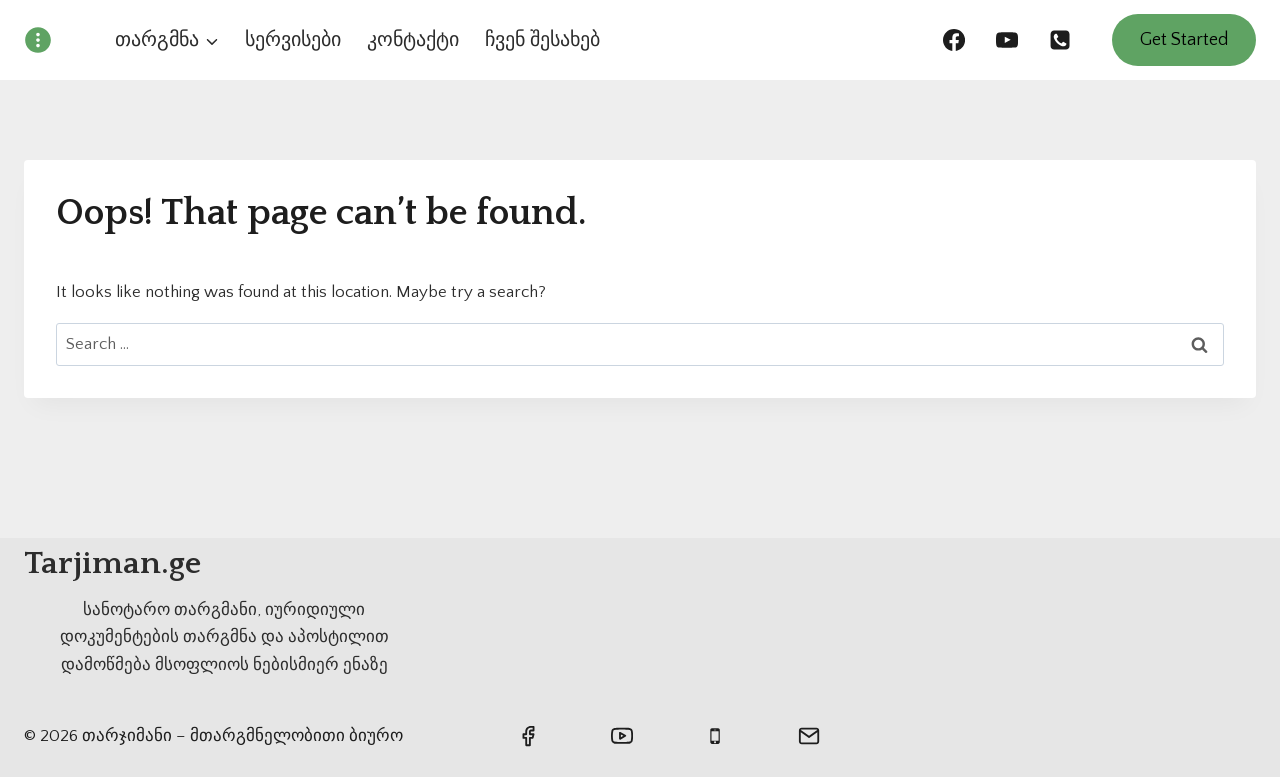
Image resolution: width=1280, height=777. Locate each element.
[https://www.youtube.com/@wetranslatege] (1007, 40)
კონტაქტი (413, 40)
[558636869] (1060, 40)
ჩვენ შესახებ (542, 40)
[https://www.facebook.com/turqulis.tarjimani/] (954, 40)
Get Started (1184, 40)
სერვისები (293, 40)
